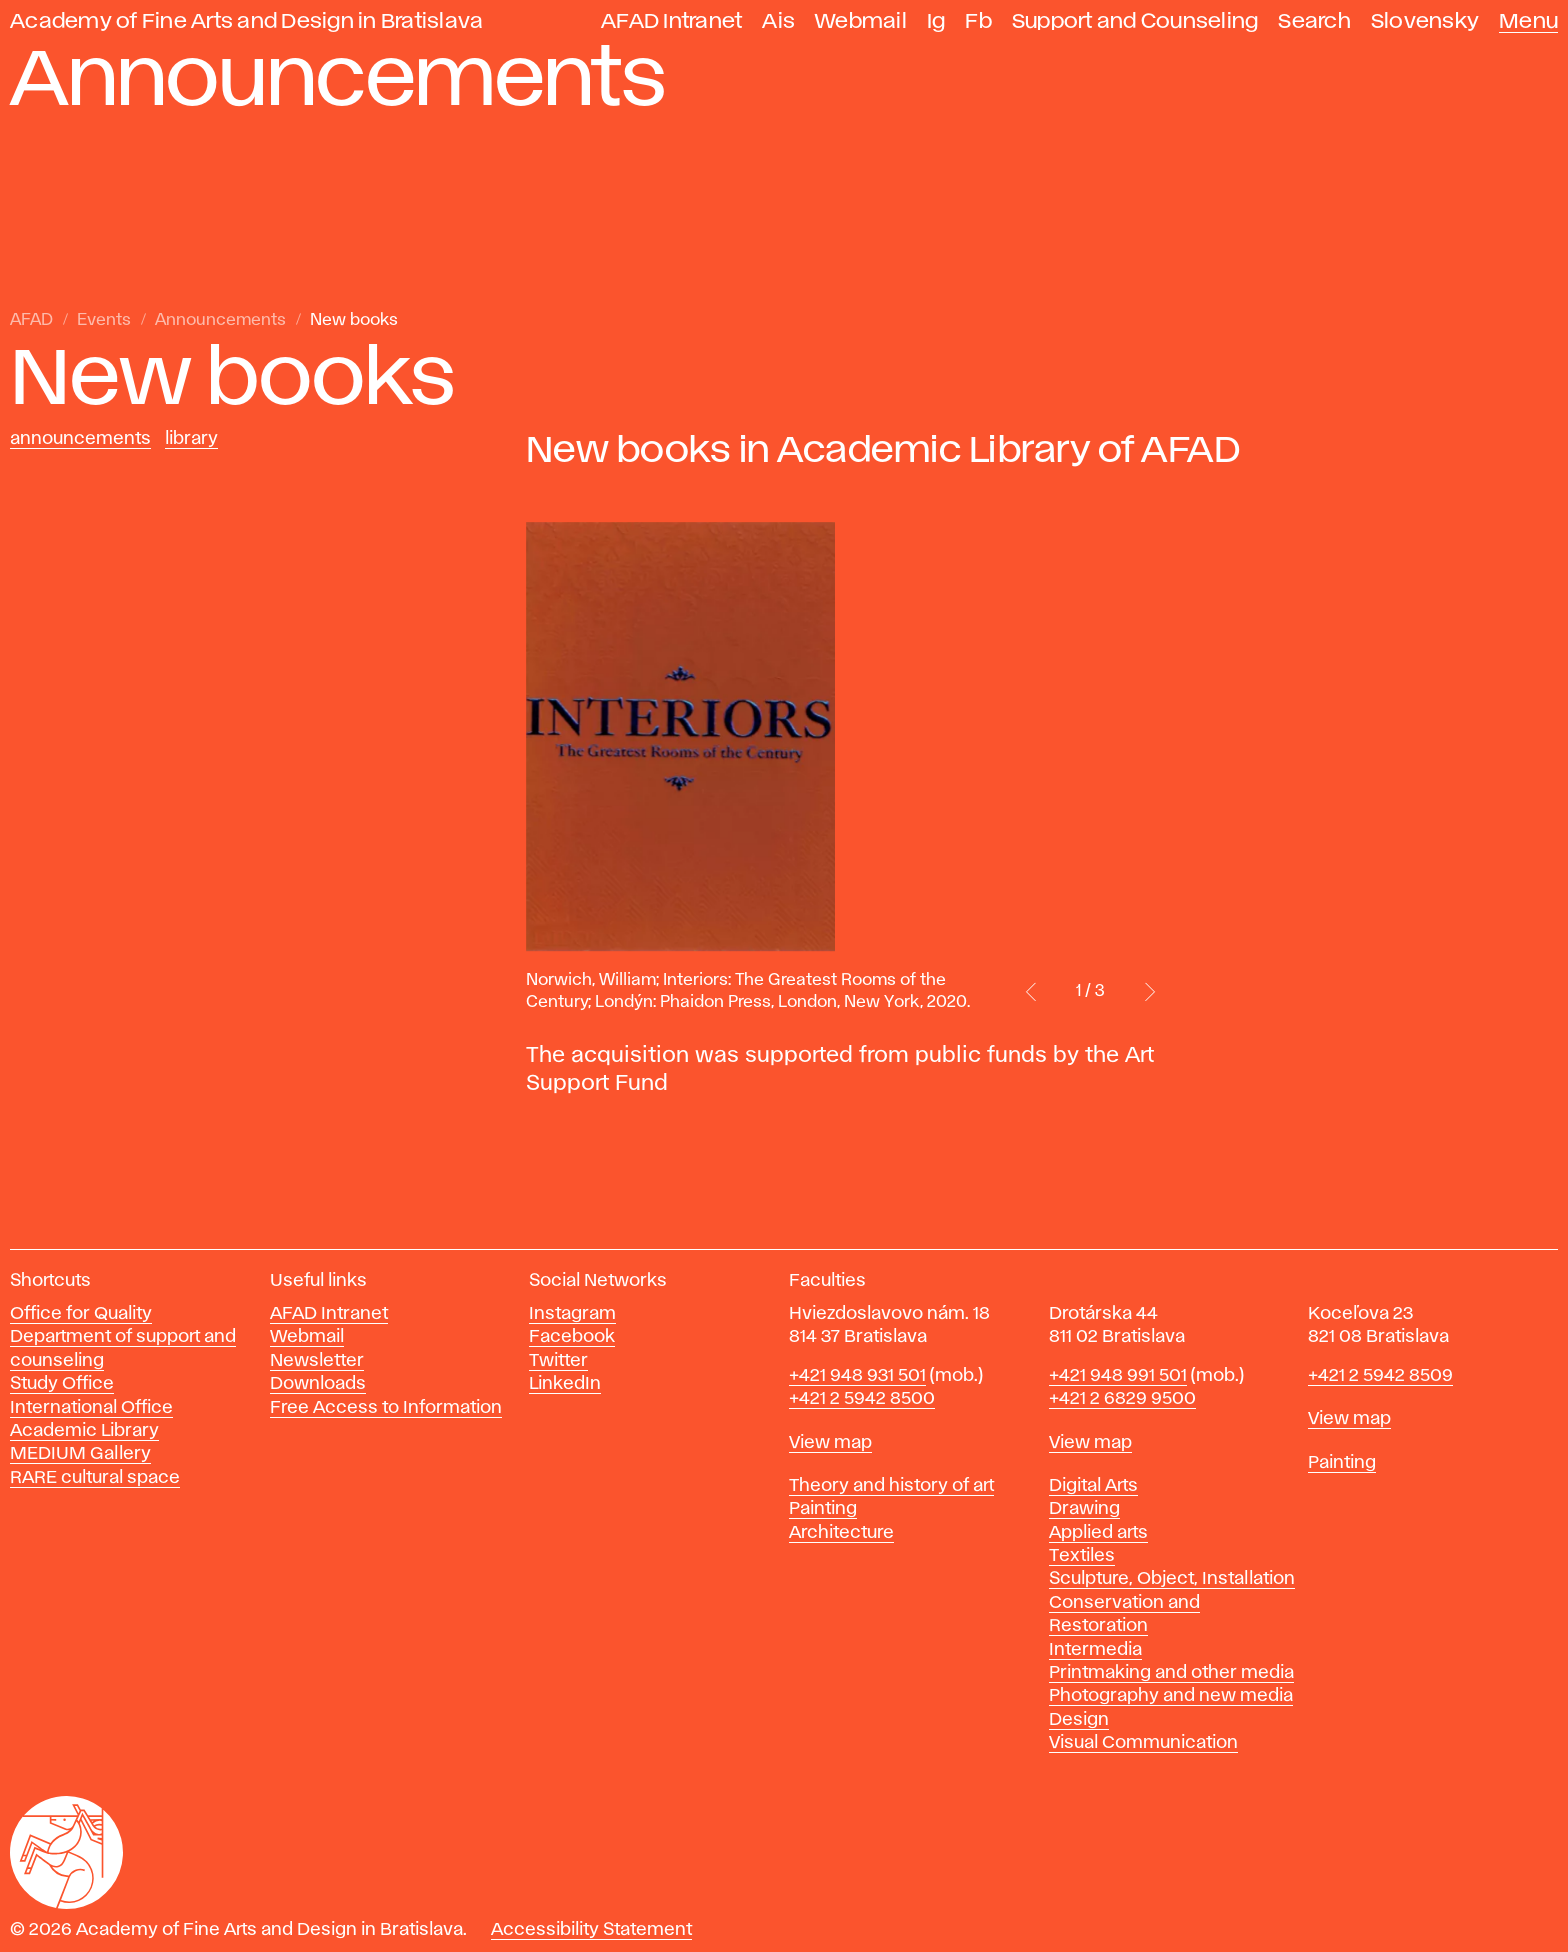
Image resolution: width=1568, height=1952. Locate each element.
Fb (978, 21)
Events (104, 320)
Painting (823, 1509)
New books (354, 320)
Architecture (841, 1533)
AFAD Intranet (671, 21)
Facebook (572, 1337)
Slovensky (1425, 21)
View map (830, 1443)
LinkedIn (565, 1384)
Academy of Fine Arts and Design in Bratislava (246, 21)
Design (1079, 1720)
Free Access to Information (386, 1408)
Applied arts (1098, 1533)
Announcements (220, 320)
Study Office (62, 1384)
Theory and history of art (891, 1486)
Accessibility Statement (591, 1930)
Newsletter (317, 1361)
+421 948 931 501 (857, 1376)
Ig (936, 21)
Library (191, 439)
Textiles (1082, 1556)
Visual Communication (1143, 1743)
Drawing (1084, 1509)
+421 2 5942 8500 (862, 1399)
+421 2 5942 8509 (1380, 1376)
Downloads (318, 1384)
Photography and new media (1171, 1696)
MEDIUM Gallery (80, 1454)
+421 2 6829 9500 (1122, 1399)
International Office (91, 1408)
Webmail (861, 21)
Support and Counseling (1135, 21)
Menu (1528, 21)
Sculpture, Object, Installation (1172, 1579)
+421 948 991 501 (1118, 1376)
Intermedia (1095, 1650)
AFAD (31, 320)
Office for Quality (81, 1314)
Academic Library (84, 1431)
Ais (778, 21)
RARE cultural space (95, 1478)
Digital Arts (1093, 1486)
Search (1314, 21)
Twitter (558, 1361)
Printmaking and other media (1171, 1673)
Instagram (572, 1314)
